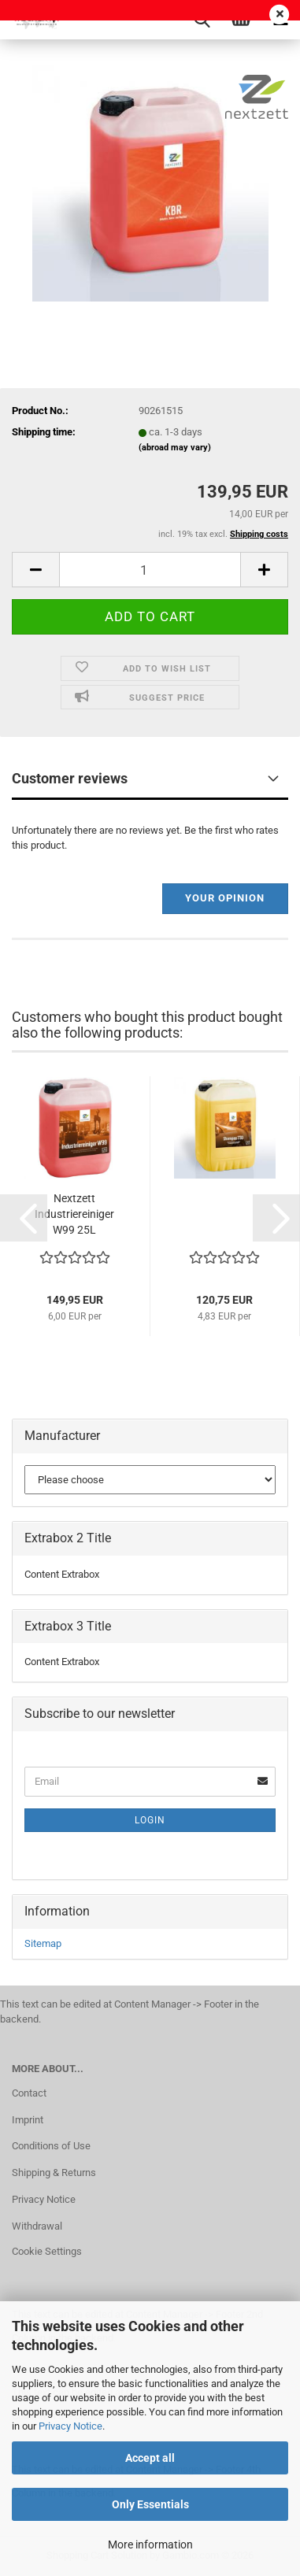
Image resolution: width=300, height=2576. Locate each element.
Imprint (27, 2120)
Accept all (150, 2458)
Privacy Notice (70, 2426)
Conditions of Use (51, 2146)
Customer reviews (70, 778)
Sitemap (42, 1943)
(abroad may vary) (175, 447)
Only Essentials (150, 2504)
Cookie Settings (47, 2251)
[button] (35, 569)
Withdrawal (37, 2226)
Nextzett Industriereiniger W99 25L (74, 1214)
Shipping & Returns (54, 2172)
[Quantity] (150, 569)
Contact (29, 2093)
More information (150, 2544)
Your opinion (225, 898)
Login (150, 1820)
